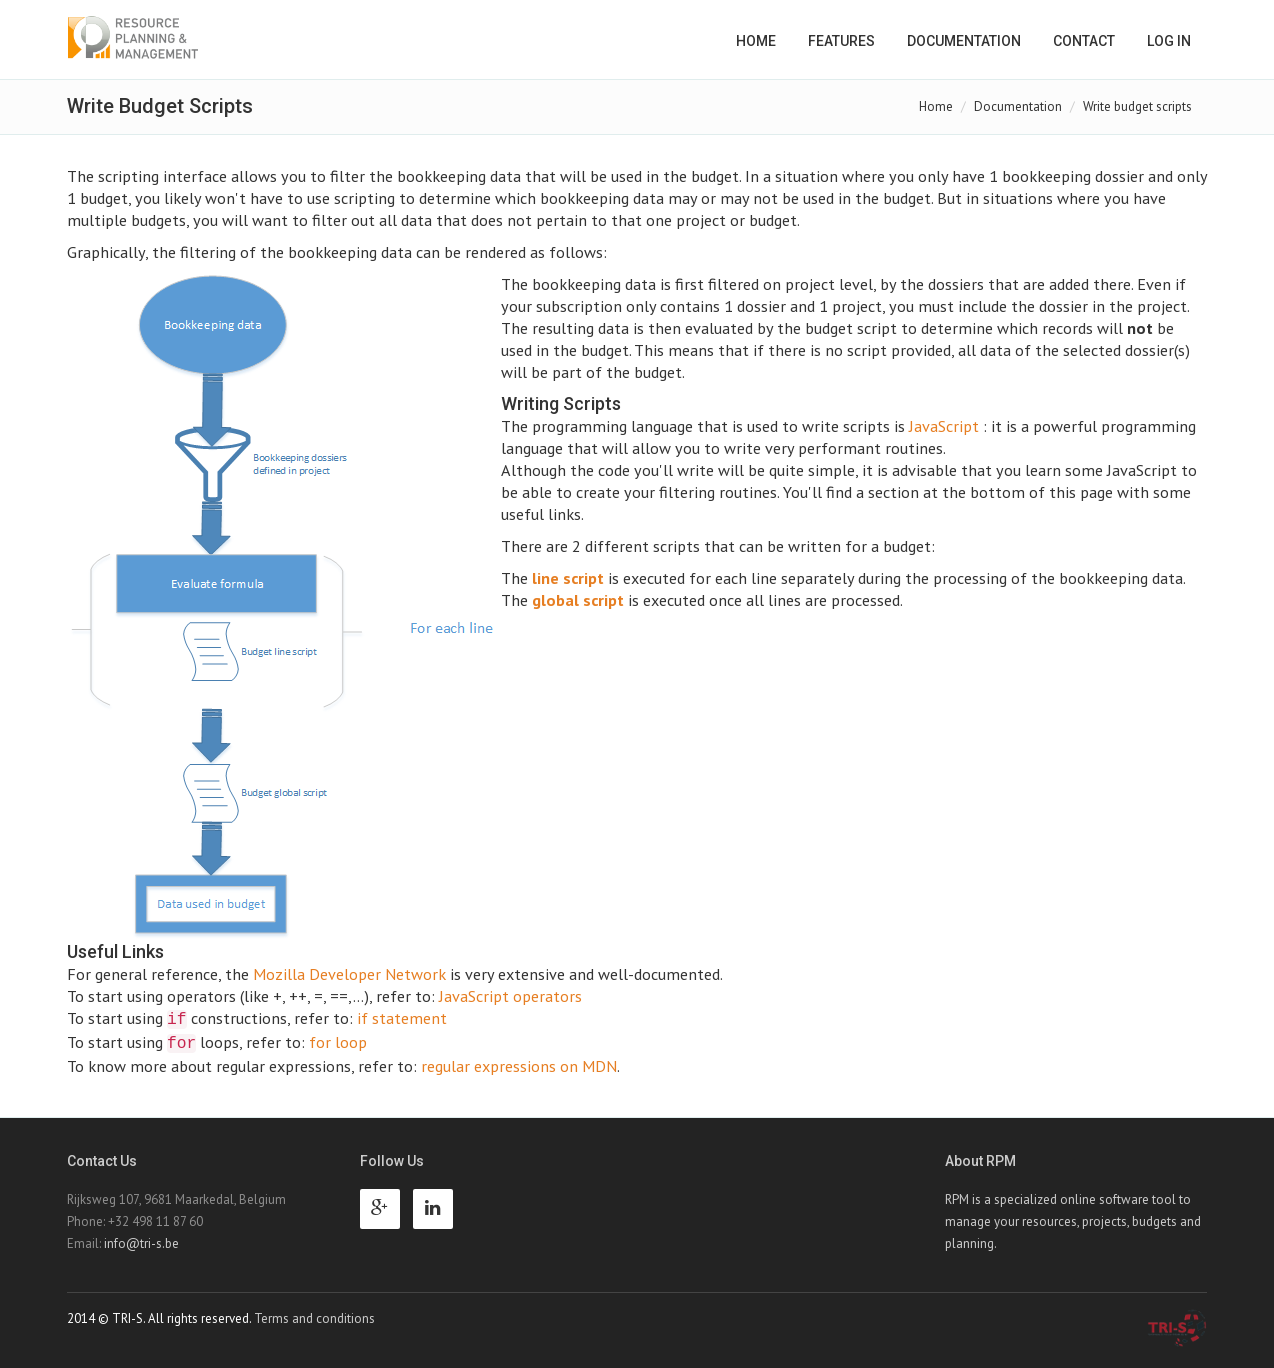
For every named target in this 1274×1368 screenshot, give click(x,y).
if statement (402, 1017)
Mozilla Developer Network (349, 973)
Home (756, 41)
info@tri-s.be (141, 1243)
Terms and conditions (314, 1318)
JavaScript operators (510, 995)
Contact (1084, 41)
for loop (338, 1041)
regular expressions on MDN (519, 1065)
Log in (1169, 41)
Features (841, 41)
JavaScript (944, 425)
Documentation (964, 41)
